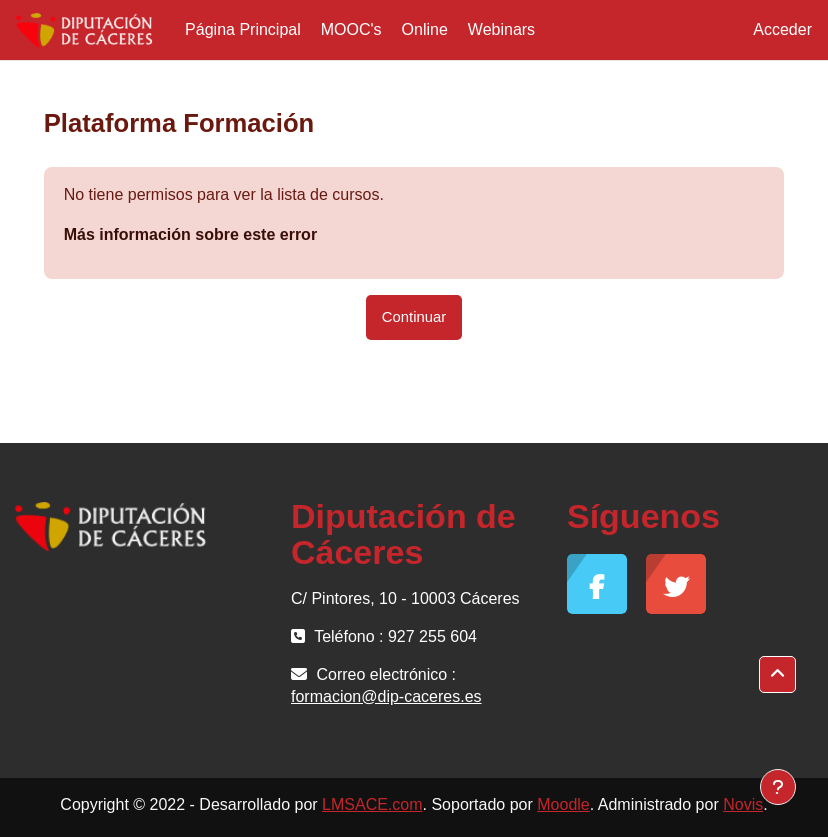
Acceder (782, 29)
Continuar (414, 317)
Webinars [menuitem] (501, 29)
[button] (777, 674)
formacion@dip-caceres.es (386, 696)
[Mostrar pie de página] (778, 787)
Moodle (563, 804)
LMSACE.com (372, 804)
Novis (743, 804)
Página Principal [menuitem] (243, 29)
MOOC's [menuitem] (351, 29)
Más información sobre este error (190, 234)
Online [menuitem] (425, 29)
